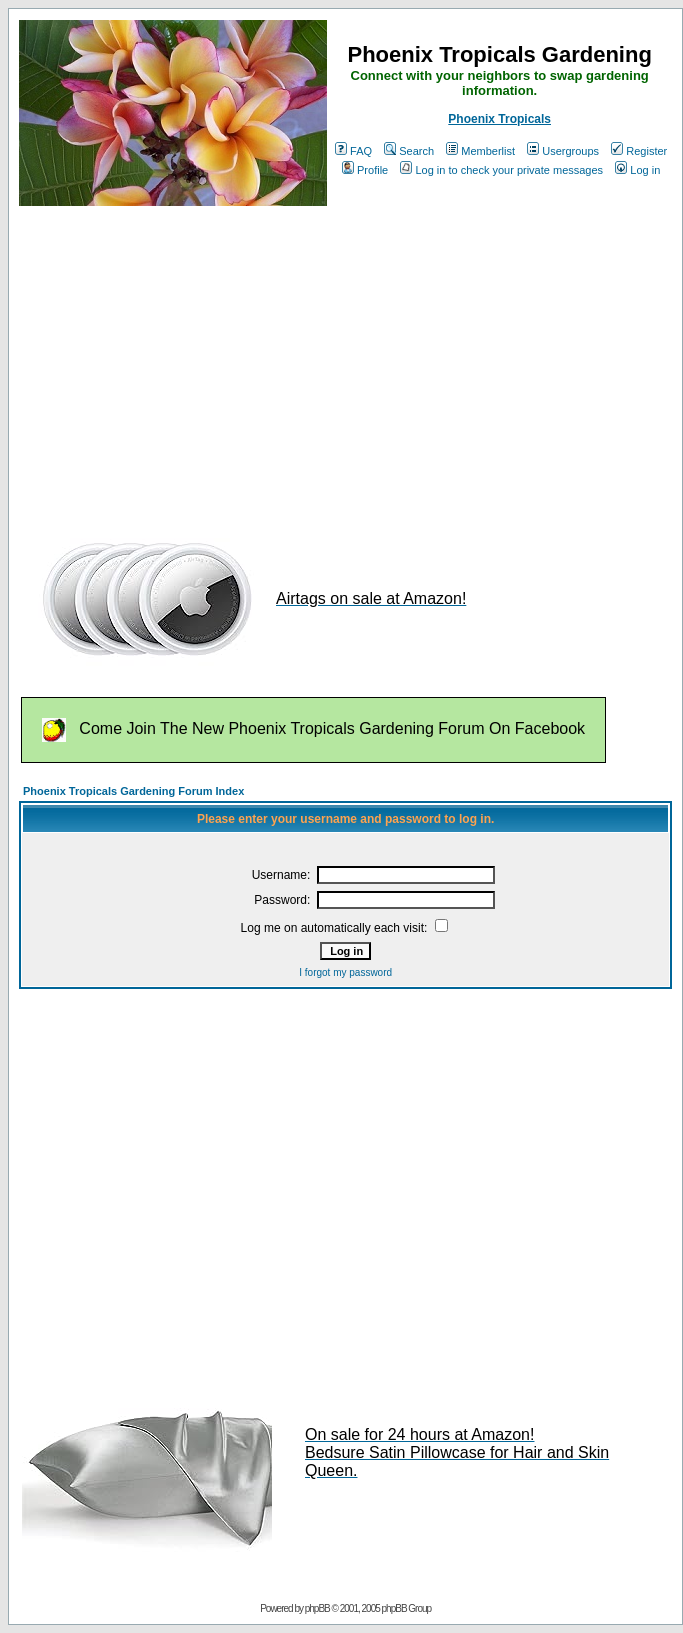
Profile (365, 170)
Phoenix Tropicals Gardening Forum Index (133, 791)
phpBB (317, 1608)
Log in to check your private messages (501, 170)
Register (639, 151)
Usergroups (563, 151)
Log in (637, 170)
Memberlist (480, 151)
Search (409, 151)
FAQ (353, 151)
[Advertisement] (254, 363)
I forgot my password (345, 972)
